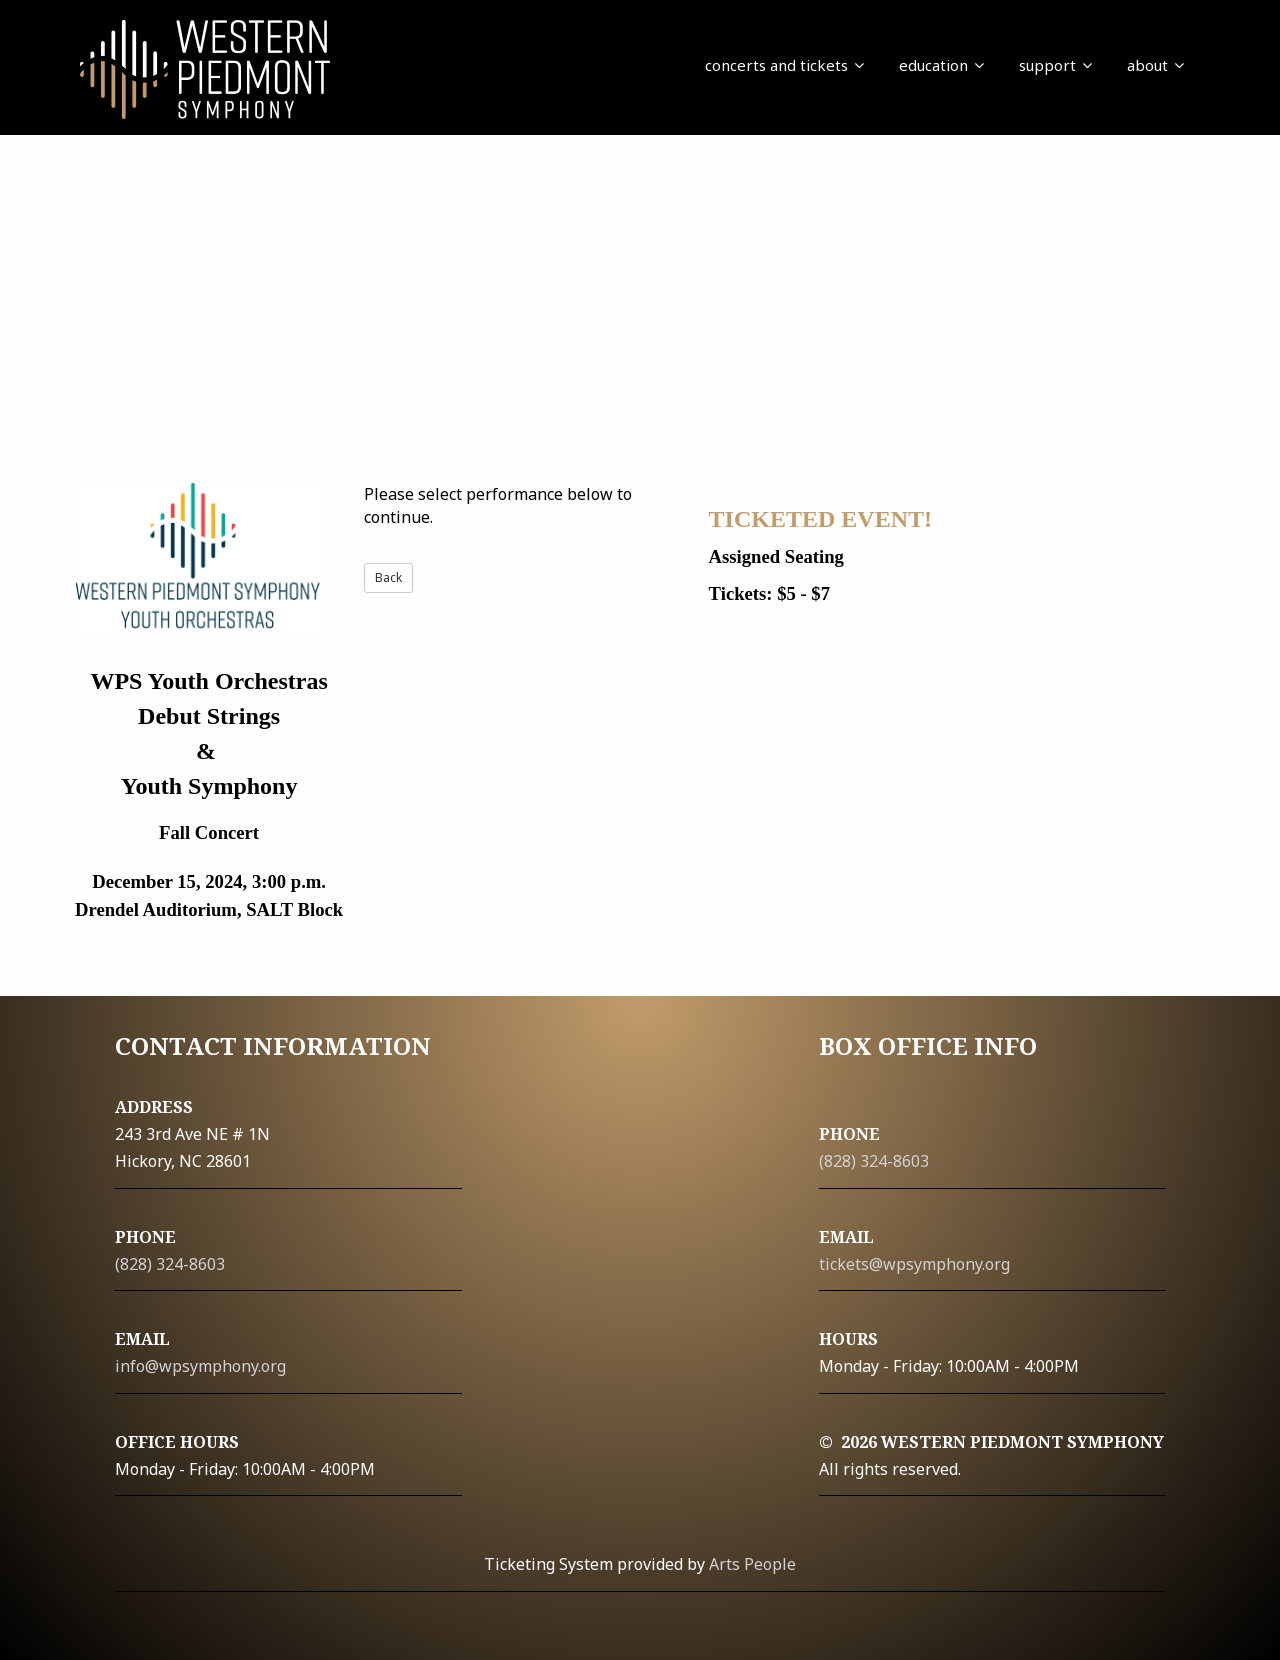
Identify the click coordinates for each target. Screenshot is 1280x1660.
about (1155, 65)
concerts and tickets (784, 65)
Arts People (752, 1564)
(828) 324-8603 (170, 1264)
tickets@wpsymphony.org (914, 1264)
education (941, 65)
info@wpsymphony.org (200, 1366)
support (1055, 65)
